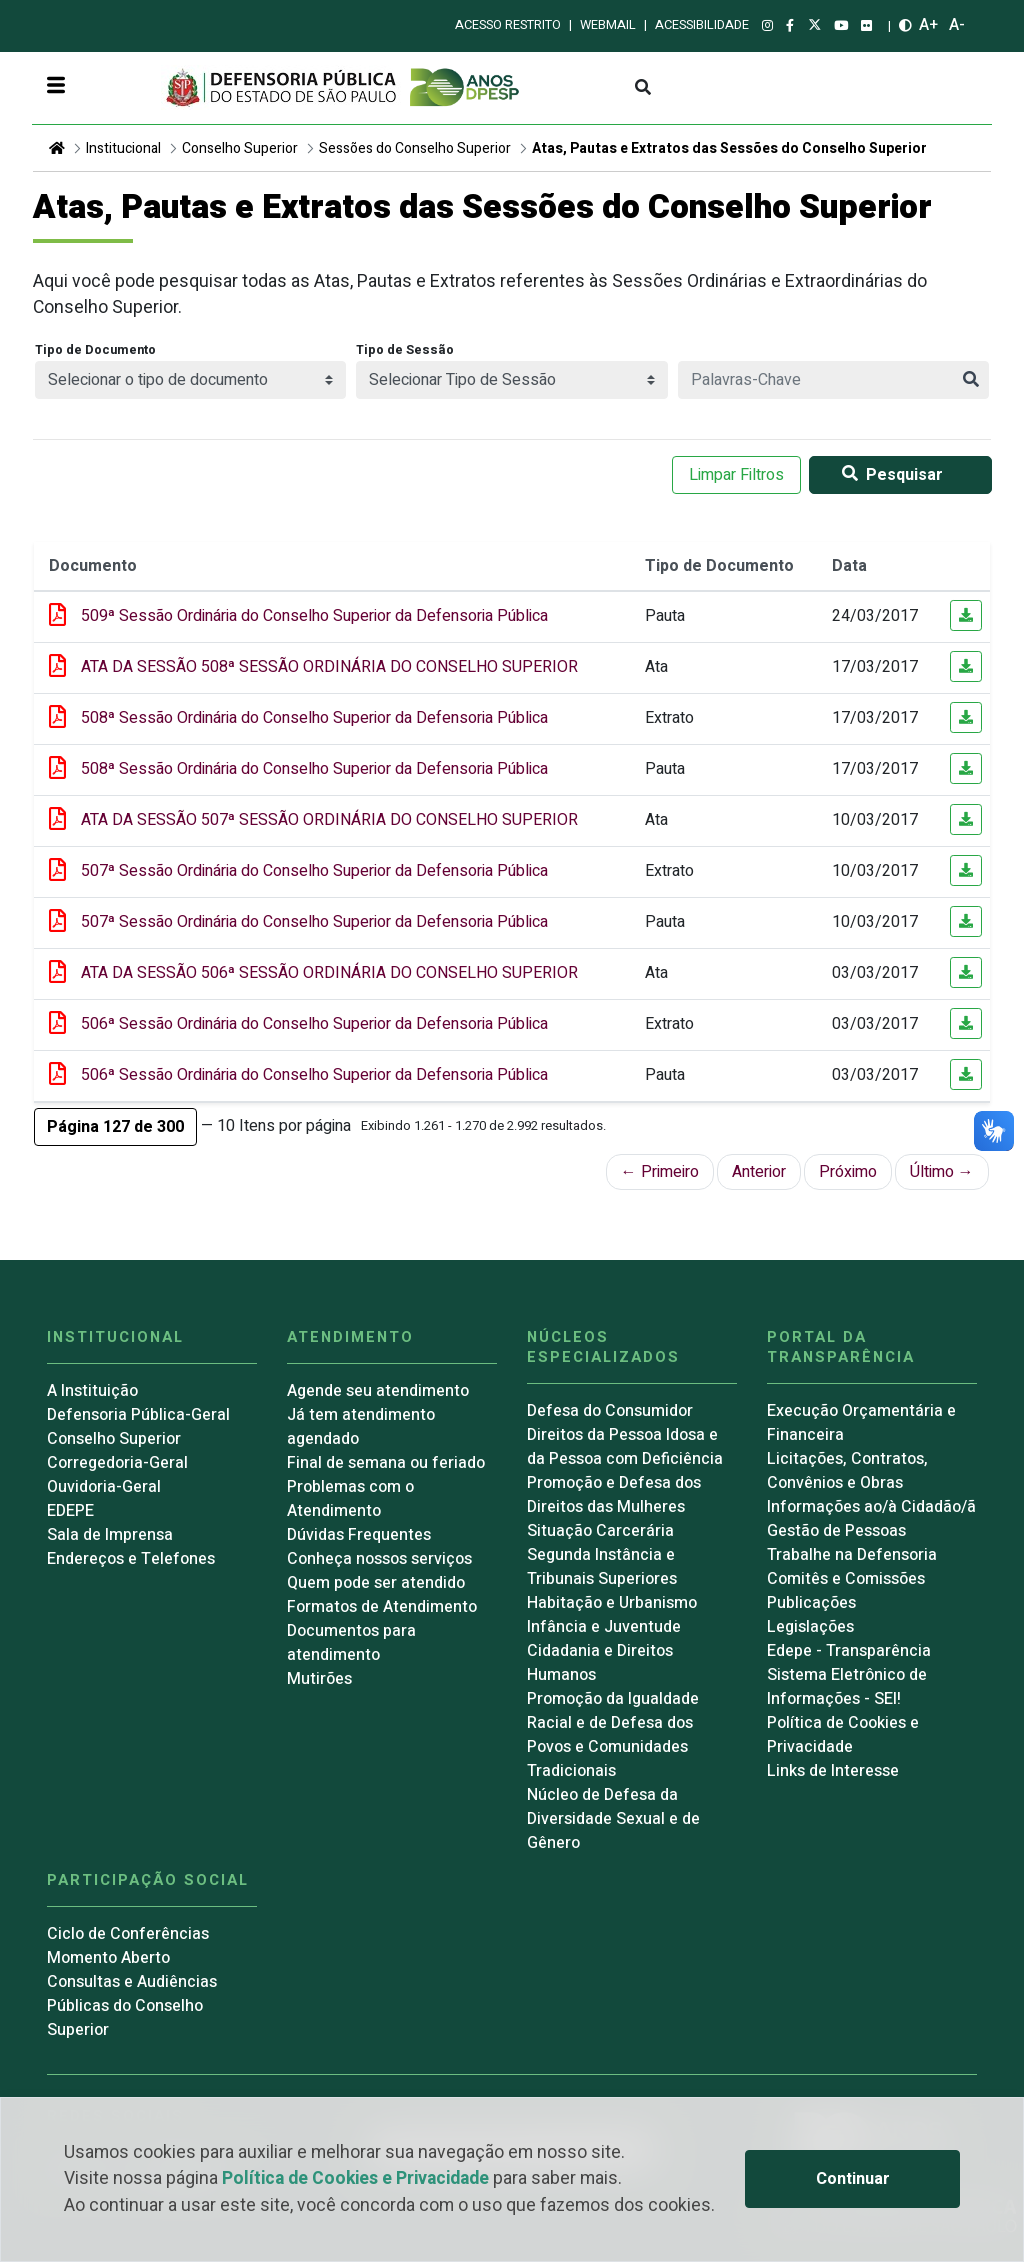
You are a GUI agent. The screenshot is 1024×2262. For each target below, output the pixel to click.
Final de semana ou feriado (386, 1463)
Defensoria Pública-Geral (138, 1415)
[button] (115, 1127)
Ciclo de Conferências (128, 1934)
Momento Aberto (108, 1958)
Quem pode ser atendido (376, 1583)
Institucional (123, 148)
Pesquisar (888, 475)
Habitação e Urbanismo (612, 1603)
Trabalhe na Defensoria (852, 1555)
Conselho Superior (240, 148)
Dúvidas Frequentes (359, 1535)
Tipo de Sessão (405, 350)
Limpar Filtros (736, 475)
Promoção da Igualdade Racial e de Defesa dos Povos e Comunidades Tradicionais (613, 1735)
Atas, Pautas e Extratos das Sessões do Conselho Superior (729, 148)
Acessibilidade (702, 25)
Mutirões (319, 1679)
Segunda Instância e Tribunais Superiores (602, 1567)
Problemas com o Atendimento (350, 1499)
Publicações (811, 1603)
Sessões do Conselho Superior (415, 148)
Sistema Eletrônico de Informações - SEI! (847, 1687)
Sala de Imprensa (110, 1535)
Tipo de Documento (95, 350)
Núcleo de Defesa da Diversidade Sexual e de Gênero (613, 1819)
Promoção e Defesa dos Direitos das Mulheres (614, 1495)
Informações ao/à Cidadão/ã (871, 1507)
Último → (942, 1172)
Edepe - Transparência (849, 1651)
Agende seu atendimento (378, 1391)
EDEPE (70, 1511)
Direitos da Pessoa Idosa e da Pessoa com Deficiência (625, 1447)
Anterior (759, 1172)
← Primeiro (660, 1172)
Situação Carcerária (600, 1531)
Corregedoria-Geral (117, 1463)
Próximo (848, 1172)
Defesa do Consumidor (610, 1411)
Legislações (810, 1627)
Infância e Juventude (604, 1627)
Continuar (853, 2179)
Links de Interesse (833, 1771)
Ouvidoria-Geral (104, 1487)
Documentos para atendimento (351, 1643)
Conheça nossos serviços (379, 1559)
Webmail (608, 25)
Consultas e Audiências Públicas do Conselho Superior (132, 2006)
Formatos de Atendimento (382, 1607)
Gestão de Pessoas (836, 1531)
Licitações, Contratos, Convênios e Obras (847, 1471)
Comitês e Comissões (846, 1579)
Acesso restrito (508, 25)
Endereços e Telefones (131, 1559)
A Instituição (92, 1391)
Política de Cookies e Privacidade (355, 2178)
